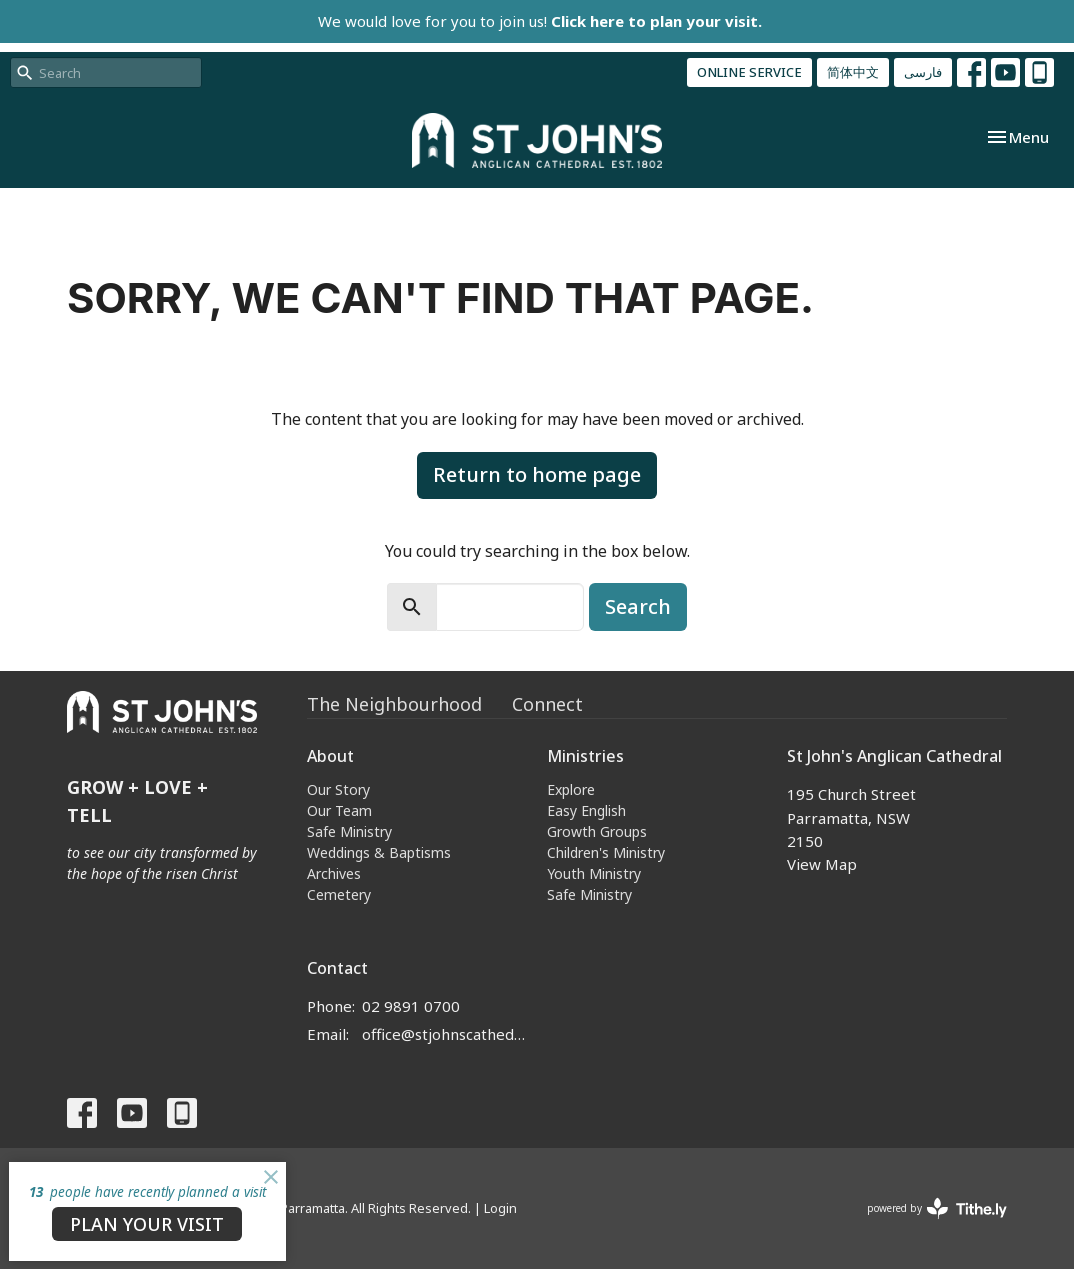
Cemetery (339, 894)
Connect (547, 704)
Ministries (585, 756)
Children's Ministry (606, 852)
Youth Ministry (594, 873)
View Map (822, 864)
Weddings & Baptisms (379, 852)
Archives (334, 873)
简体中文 (853, 72)
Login (500, 1208)
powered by (937, 1208)
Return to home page (537, 474)
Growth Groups (597, 831)
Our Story (338, 789)
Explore (571, 789)
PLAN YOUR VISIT (147, 1224)
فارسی (923, 72)
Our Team (339, 810)
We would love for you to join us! (540, 21)
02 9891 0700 (411, 1006)
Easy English (586, 810)
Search (638, 606)
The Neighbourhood (394, 704)
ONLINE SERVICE (749, 72)
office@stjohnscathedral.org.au (444, 1034)
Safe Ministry (349, 831)
